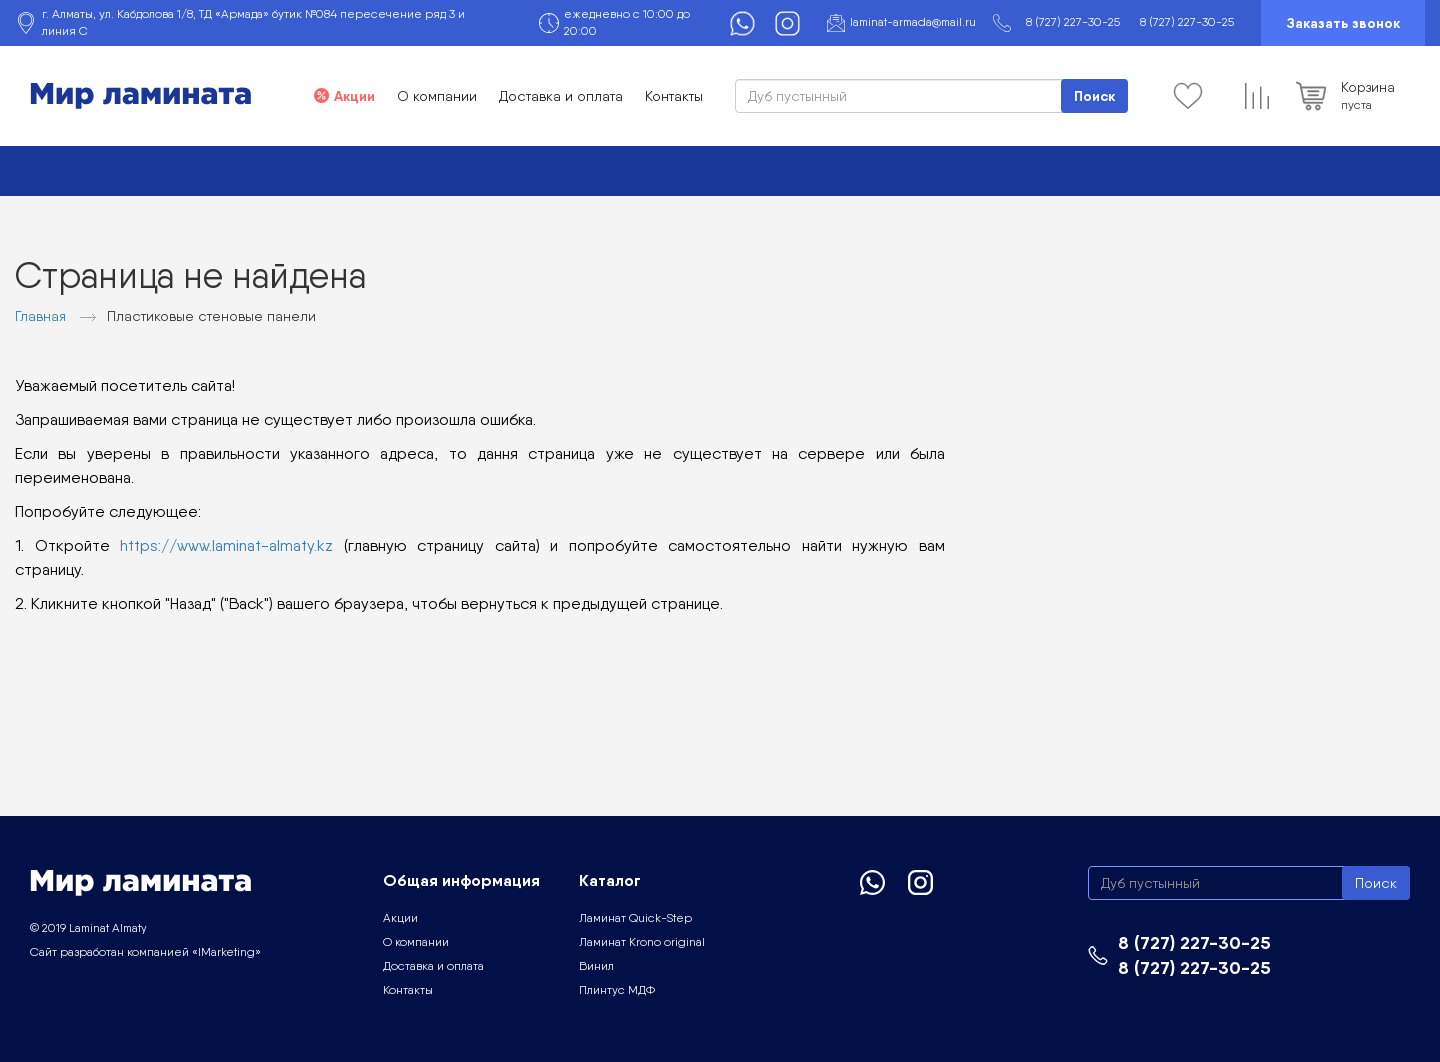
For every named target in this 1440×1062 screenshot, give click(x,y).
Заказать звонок (1343, 23)
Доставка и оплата (561, 96)
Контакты (674, 96)
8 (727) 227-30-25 (1073, 22)
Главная (40, 316)
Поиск (1094, 96)
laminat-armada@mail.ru (913, 22)
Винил (596, 966)
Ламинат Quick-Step (635, 918)
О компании (437, 96)
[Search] (931, 96)
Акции (354, 96)
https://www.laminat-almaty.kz (226, 545)
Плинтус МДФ (617, 990)
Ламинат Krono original (642, 942)
